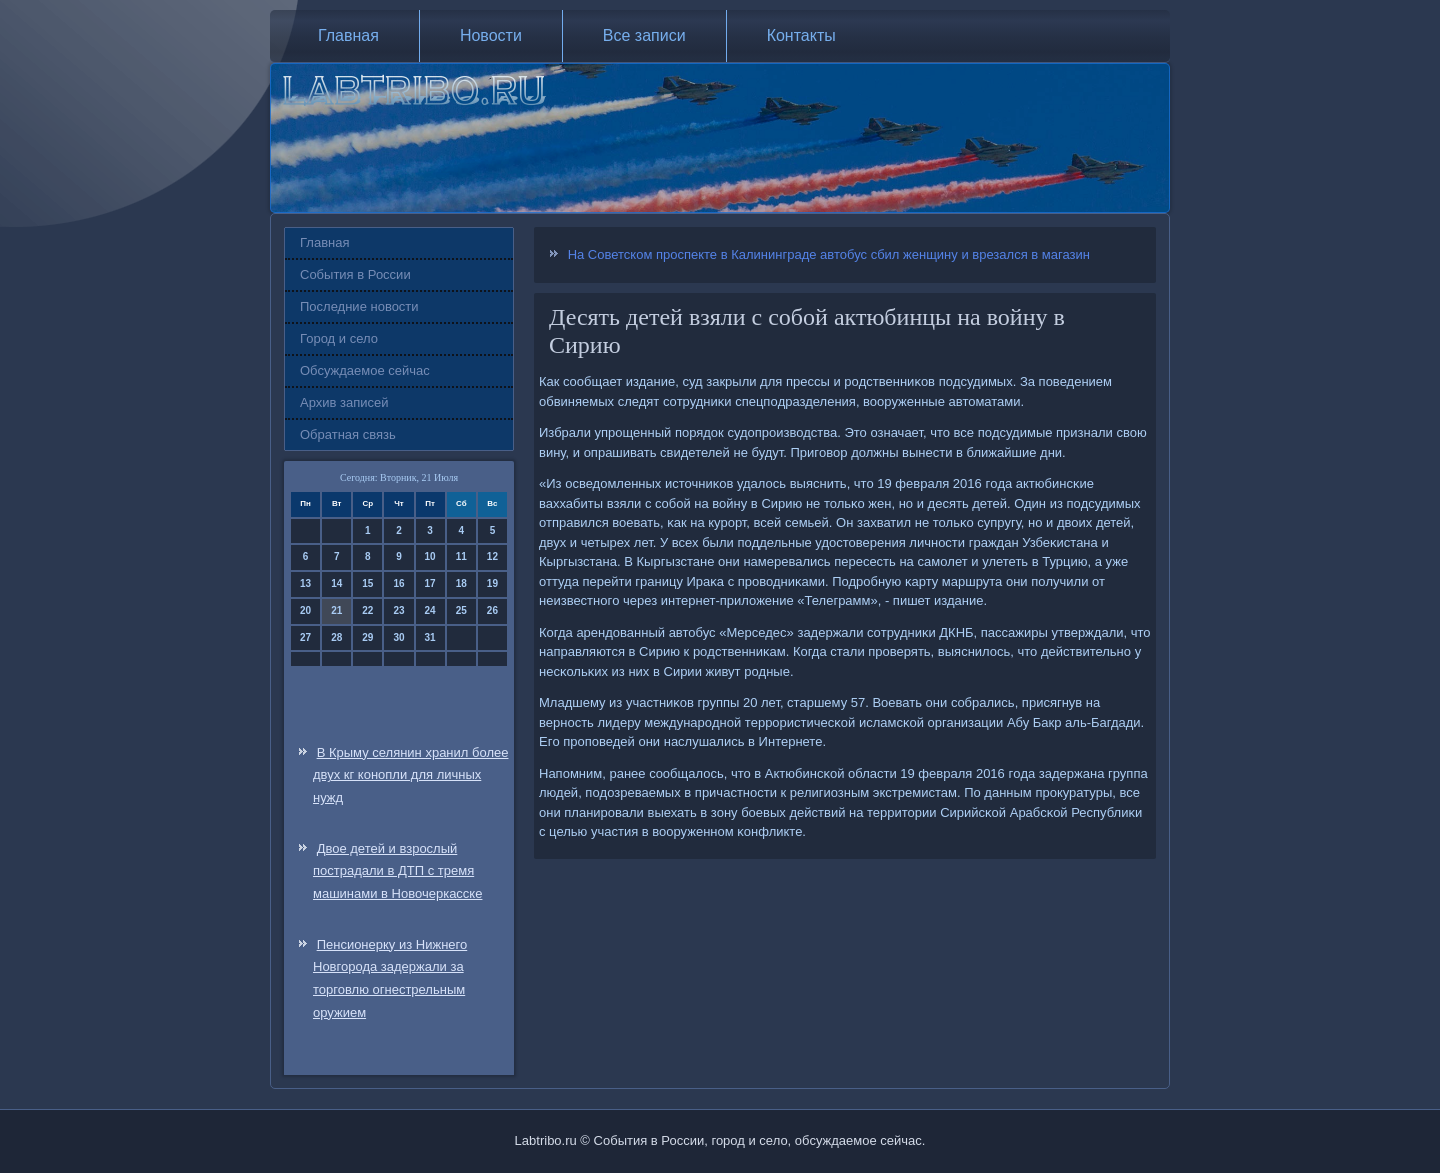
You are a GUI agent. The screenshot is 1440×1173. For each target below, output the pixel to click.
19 (492, 583)
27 (305, 637)
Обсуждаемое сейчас (365, 370)
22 (367, 610)
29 (367, 637)
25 (461, 610)
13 (305, 583)
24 (430, 610)
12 (492, 556)
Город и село (339, 338)
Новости (491, 35)
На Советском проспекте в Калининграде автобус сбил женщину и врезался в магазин (829, 254)
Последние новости (359, 306)
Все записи (644, 35)
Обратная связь (348, 434)
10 (430, 556)
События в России (355, 274)
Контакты (801, 35)
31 (430, 637)
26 (492, 610)
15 (367, 583)
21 (336, 610)
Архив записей (344, 402)
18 (461, 583)
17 (430, 583)
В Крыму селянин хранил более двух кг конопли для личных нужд (410, 775)
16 (398, 583)
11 (461, 556)
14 (336, 583)
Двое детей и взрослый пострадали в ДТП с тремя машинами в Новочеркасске (397, 871)
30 (398, 637)
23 (398, 610)
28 (336, 637)
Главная (348, 35)
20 (305, 610)
